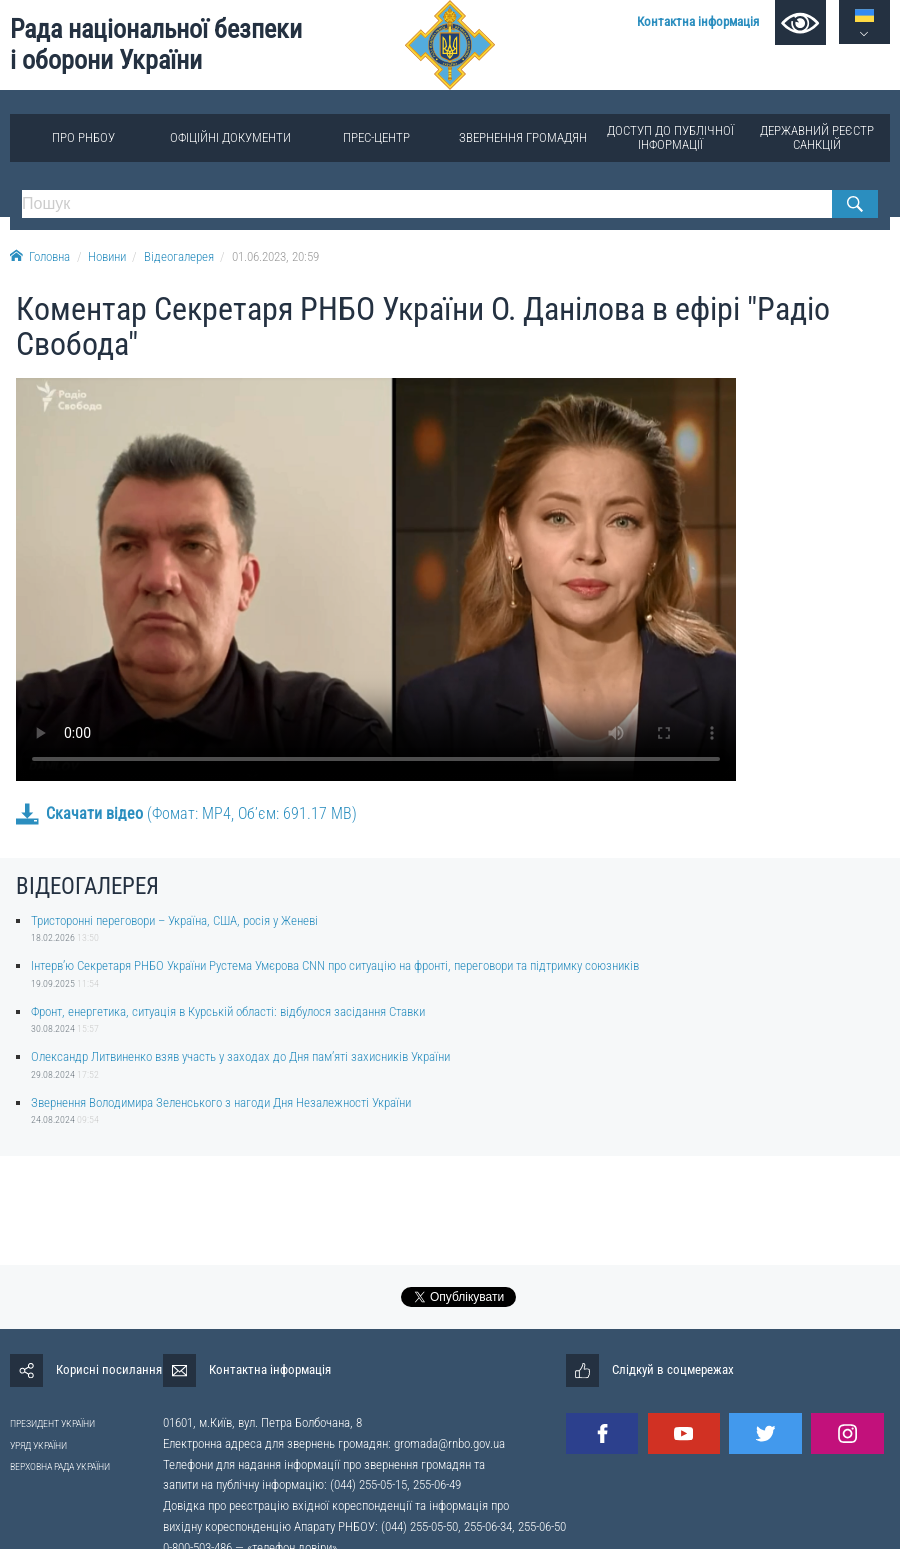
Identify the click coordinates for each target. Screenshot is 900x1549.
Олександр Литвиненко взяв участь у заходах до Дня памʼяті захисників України (240, 1056)
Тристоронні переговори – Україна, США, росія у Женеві (174, 920)
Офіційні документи (230, 137)
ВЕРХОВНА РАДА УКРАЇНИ (60, 1466)
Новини (107, 256)
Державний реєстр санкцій (817, 137)
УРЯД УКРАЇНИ (38, 1445)
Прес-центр (376, 137)
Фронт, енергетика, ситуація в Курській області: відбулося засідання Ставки (228, 1011)
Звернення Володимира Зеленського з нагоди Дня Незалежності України (221, 1102)
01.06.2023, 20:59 (275, 256)
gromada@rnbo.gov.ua (449, 1443)
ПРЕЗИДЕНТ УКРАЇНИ (52, 1423)
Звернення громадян (523, 137)
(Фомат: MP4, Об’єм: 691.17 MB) (186, 813)
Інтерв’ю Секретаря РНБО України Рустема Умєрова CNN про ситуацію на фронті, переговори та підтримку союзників (335, 965)
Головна (40, 256)
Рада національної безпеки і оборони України (156, 44)
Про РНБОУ (83, 137)
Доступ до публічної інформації (670, 137)
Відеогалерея (179, 256)
